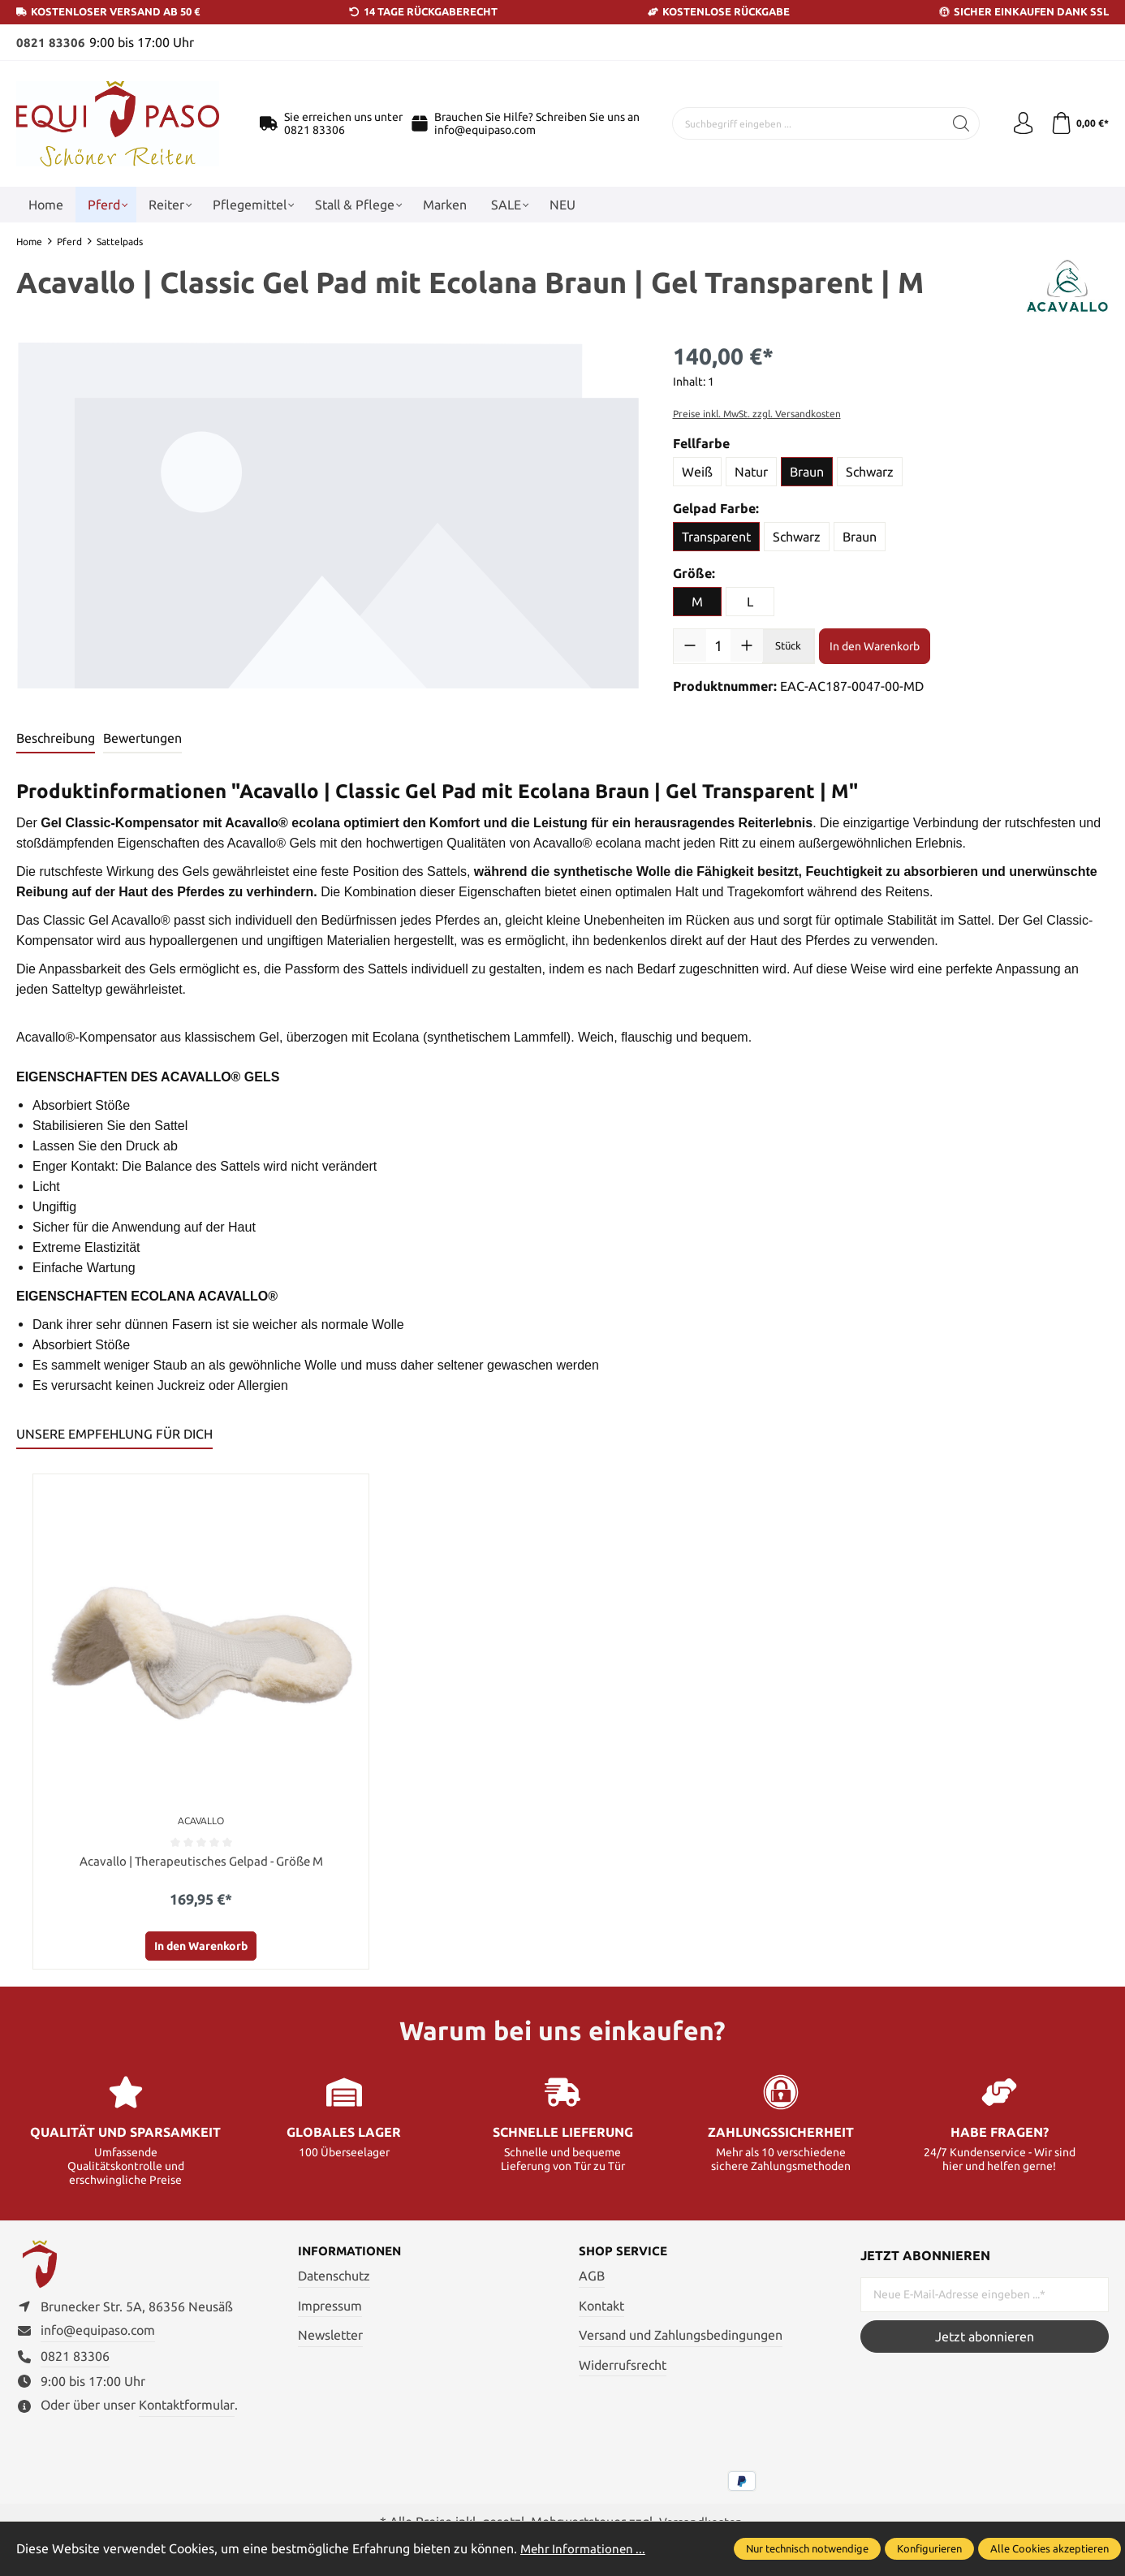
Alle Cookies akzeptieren (1049, 2548)
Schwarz (870, 471)
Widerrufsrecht (622, 2366)
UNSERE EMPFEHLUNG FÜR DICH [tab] (114, 1433)
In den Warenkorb (875, 645)
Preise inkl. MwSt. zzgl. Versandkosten (757, 413)
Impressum (330, 2307)
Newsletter (330, 2336)
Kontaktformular (187, 2411)
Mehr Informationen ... (585, 2548)
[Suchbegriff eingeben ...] (805, 123)
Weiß (697, 471)
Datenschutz (334, 2277)
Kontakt (601, 2307)
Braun (807, 471)
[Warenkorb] (1078, 123)
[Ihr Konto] (1019, 123)
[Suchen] (956, 123)
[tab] (55, 738)
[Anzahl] (718, 645)
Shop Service (625, 2252)
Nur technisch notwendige (807, 2548)
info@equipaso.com (485, 129)
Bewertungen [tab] (142, 737)
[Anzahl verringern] (690, 645)
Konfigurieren (929, 2548)
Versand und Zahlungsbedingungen (680, 2336)
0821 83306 (50, 42)
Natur (751, 471)
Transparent (716, 536)
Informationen (353, 2252)
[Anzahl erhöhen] (747, 645)
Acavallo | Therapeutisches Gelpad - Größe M (201, 1861)
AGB (592, 2277)
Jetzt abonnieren (984, 2337)
